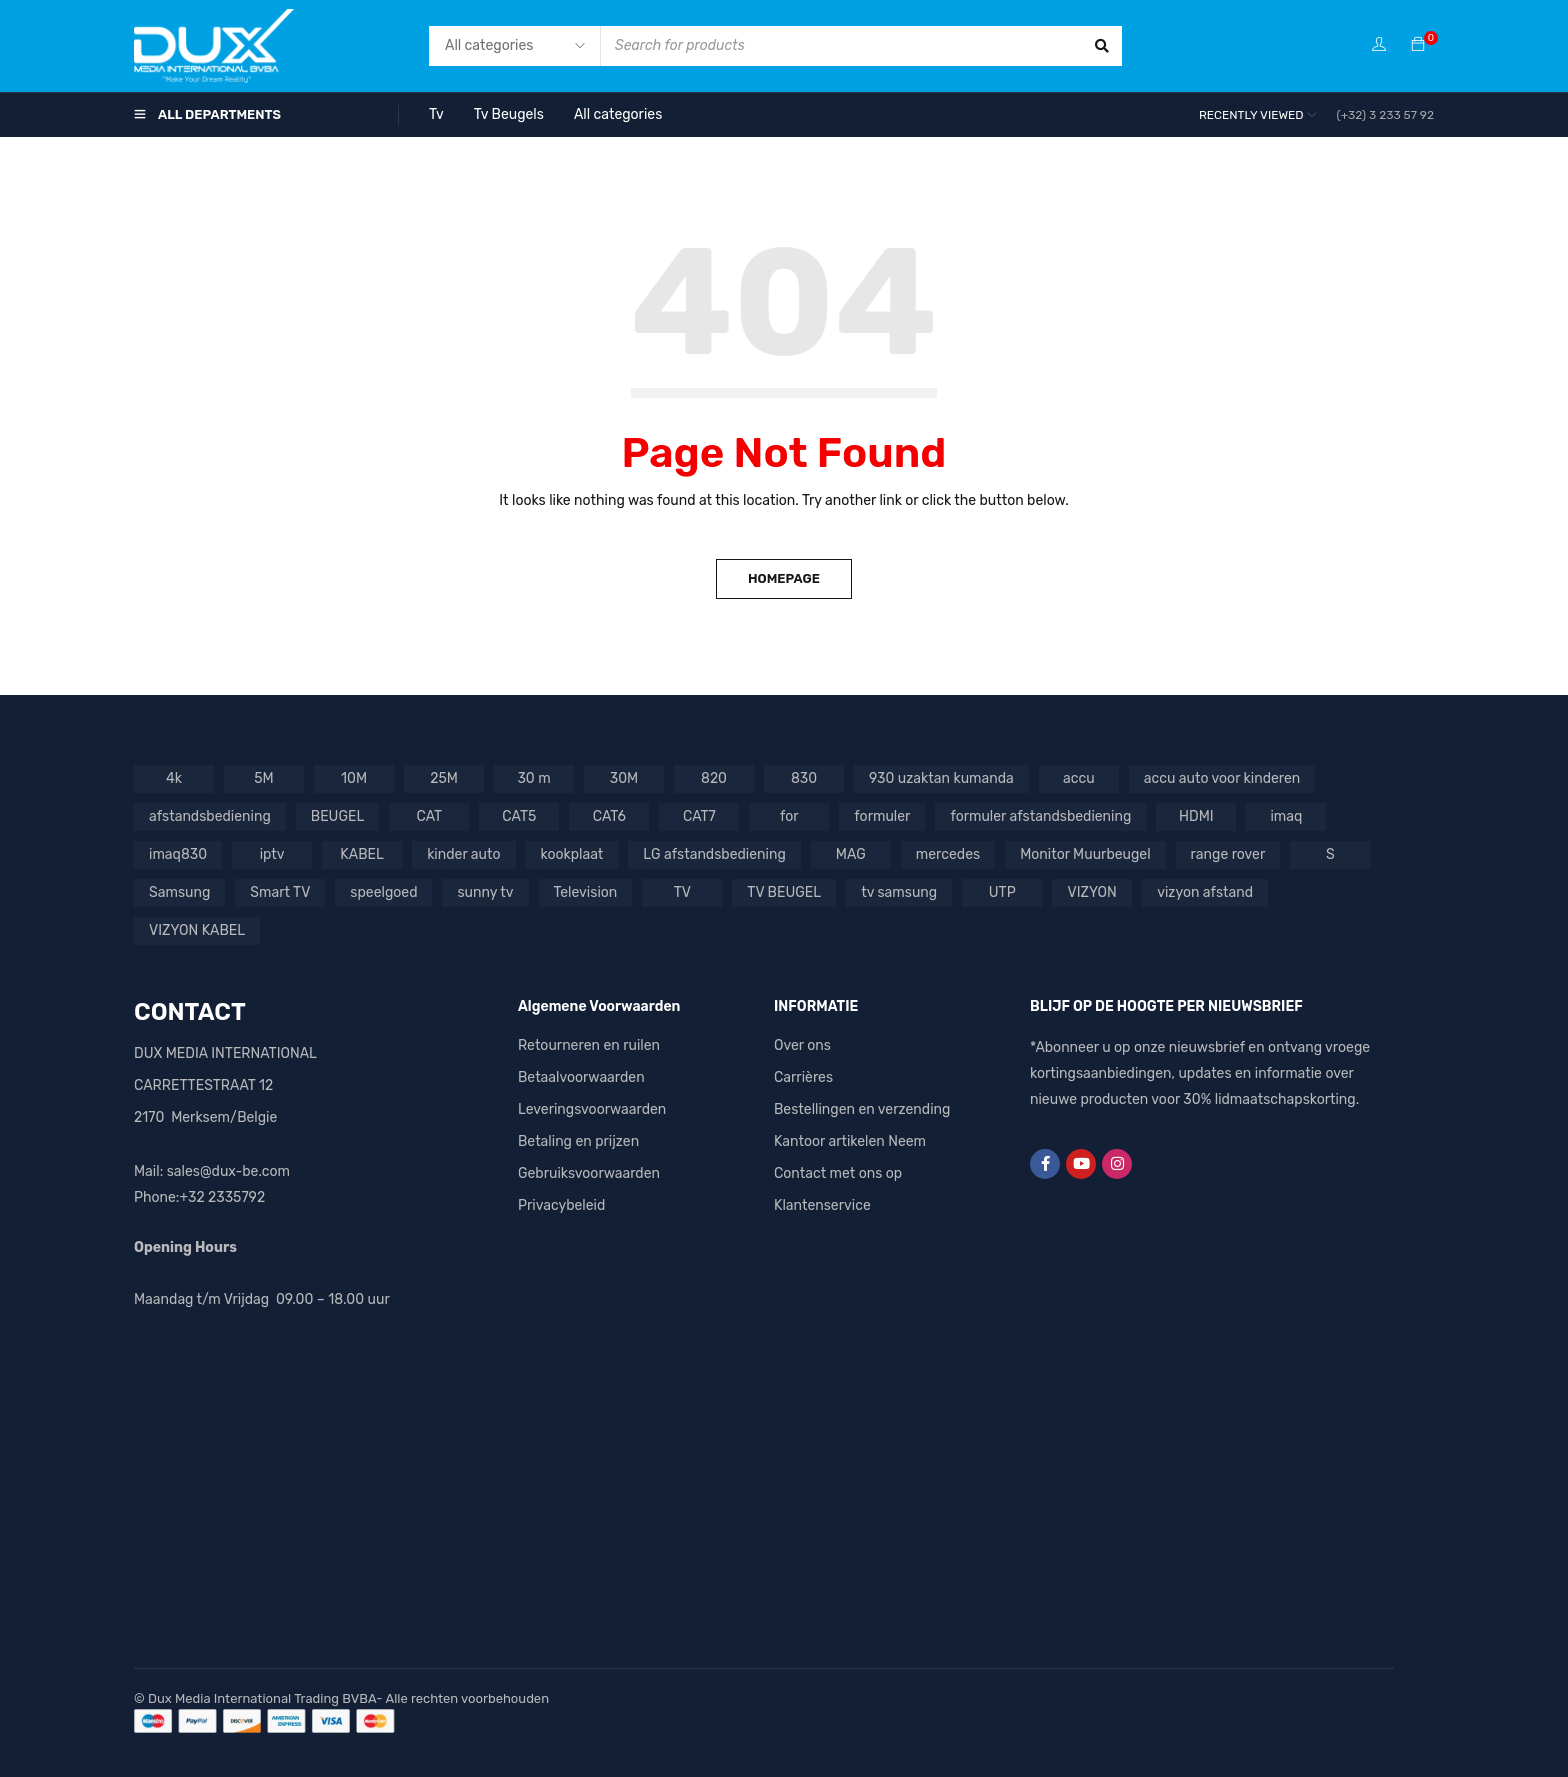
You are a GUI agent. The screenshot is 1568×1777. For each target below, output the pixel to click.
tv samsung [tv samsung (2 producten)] (899, 892)
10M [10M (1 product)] (354, 778)
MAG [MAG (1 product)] (851, 854)
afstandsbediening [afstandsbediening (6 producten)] (210, 816)
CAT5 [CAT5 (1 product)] (519, 816)
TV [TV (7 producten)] (682, 892)
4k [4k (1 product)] (174, 778)
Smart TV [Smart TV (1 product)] (280, 892)
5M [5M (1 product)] (263, 778)
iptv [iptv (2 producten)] (272, 854)
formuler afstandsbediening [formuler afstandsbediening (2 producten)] (1040, 816)
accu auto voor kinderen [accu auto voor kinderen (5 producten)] (1222, 778)
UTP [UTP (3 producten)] (1002, 892)
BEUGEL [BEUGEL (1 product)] (338, 816)
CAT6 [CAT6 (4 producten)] (609, 816)
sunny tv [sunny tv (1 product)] (485, 892)
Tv (436, 114)
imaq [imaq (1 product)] (1286, 816)
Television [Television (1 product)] (586, 892)
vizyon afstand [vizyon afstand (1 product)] (1205, 892)
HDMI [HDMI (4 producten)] (1196, 816)
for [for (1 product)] (789, 816)
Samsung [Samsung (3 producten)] (179, 892)
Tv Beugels (509, 114)
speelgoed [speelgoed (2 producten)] (383, 892)
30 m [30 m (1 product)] (533, 778)
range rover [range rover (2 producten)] (1228, 854)
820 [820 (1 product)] (714, 778)
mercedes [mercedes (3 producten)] (948, 854)
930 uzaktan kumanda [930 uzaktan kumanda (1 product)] (941, 778)
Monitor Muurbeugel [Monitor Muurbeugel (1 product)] (1085, 854)
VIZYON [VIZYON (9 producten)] (1092, 892)
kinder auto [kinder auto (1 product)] (463, 854)
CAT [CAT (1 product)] (430, 816)
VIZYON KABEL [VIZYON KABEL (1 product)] (197, 930)
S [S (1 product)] (1330, 854)
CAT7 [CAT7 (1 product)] (699, 816)
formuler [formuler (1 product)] (882, 816)
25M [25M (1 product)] (444, 778)
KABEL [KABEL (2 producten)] (362, 854)
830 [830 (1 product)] (804, 778)
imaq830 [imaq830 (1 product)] (178, 854)
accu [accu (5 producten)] (1079, 778)
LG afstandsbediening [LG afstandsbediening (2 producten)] (714, 854)
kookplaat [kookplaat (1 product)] (572, 854)
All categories (618, 114)
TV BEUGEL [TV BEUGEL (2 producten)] (784, 892)
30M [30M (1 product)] (624, 778)
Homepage (784, 578)
